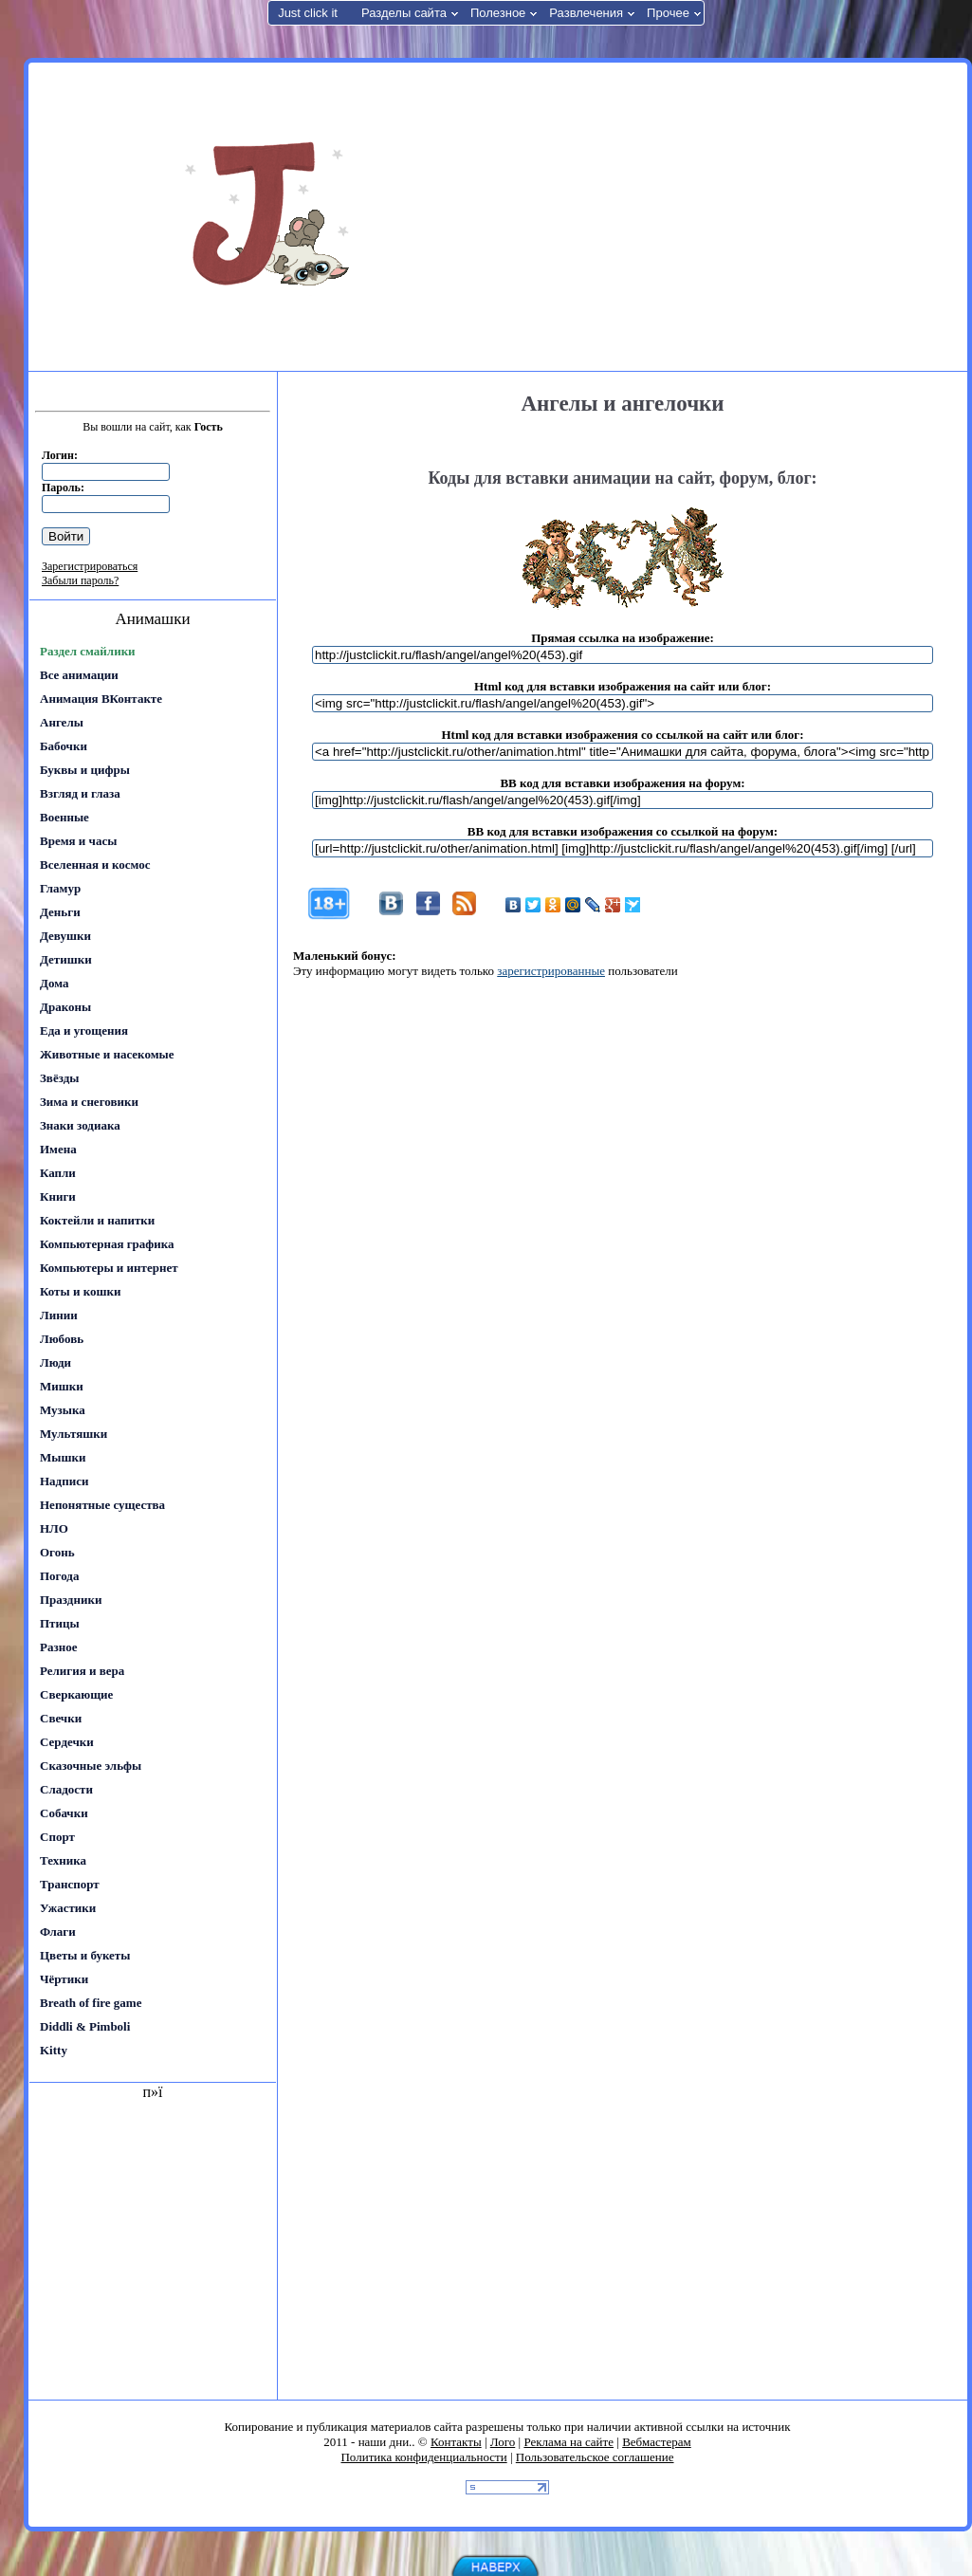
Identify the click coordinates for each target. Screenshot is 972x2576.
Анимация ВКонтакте (101, 698)
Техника (63, 1860)
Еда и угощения (84, 1030)
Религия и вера (82, 1671)
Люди (55, 1362)
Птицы (60, 1623)
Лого (503, 2442)
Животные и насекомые (107, 1054)
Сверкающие (76, 1694)
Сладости (66, 1789)
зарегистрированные (551, 971)
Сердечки (67, 1742)
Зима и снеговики (89, 1102)
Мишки (61, 1386)
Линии (59, 1315)
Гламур (60, 888)
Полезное (497, 13)
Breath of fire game (90, 2003)
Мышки (62, 1457)
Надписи (64, 1481)
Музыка (62, 1410)
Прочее (668, 13)
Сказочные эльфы (90, 1765)
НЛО (54, 1528)
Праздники (70, 1599)
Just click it (308, 13)
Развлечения (586, 13)
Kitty (53, 2050)
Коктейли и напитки (97, 1220)
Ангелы (61, 722)
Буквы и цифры (85, 770)
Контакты (456, 2442)
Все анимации (79, 675)
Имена (58, 1149)
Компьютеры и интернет (109, 1267)
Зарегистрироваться (90, 566)
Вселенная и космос (95, 864)
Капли (58, 1173)
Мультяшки (73, 1433)
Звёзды (59, 1078)
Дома (54, 983)
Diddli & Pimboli (85, 2026)
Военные (64, 817)
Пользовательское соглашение (595, 2457)
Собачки (64, 1813)
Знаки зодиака (80, 1125)
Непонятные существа (102, 1505)
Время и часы (78, 841)
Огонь (57, 1552)
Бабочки (63, 746)
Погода (59, 1576)
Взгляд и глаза (80, 793)
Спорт (57, 1837)
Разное (58, 1647)
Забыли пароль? (80, 580)
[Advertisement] (738, 215)
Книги (58, 1196)
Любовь (61, 1339)
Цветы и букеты (85, 1955)
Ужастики (68, 1908)
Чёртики (64, 1979)
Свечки (61, 1718)
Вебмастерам (656, 2442)
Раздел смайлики (88, 651)
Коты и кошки (80, 1291)
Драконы (65, 1007)
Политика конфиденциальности (423, 2457)
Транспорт (70, 1884)
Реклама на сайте (568, 2442)
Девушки (65, 936)
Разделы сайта (404, 13)
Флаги (58, 1931)
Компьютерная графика (107, 1244)
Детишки (66, 959)
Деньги (60, 912)
